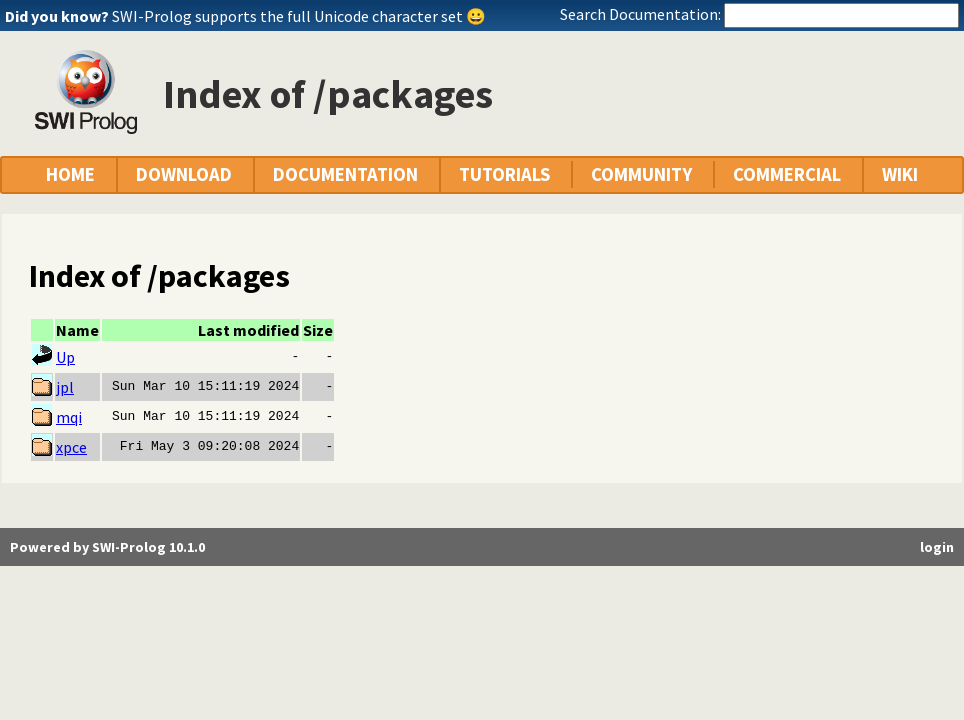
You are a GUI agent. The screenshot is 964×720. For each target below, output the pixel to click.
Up (65, 357)
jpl (65, 387)
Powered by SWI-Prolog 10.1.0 (107, 547)
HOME (70, 174)
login (937, 547)
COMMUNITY (641, 174)
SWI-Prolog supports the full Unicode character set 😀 (299, 16)
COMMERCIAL (787, 174)
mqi (69, 417)
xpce (71, 447)
